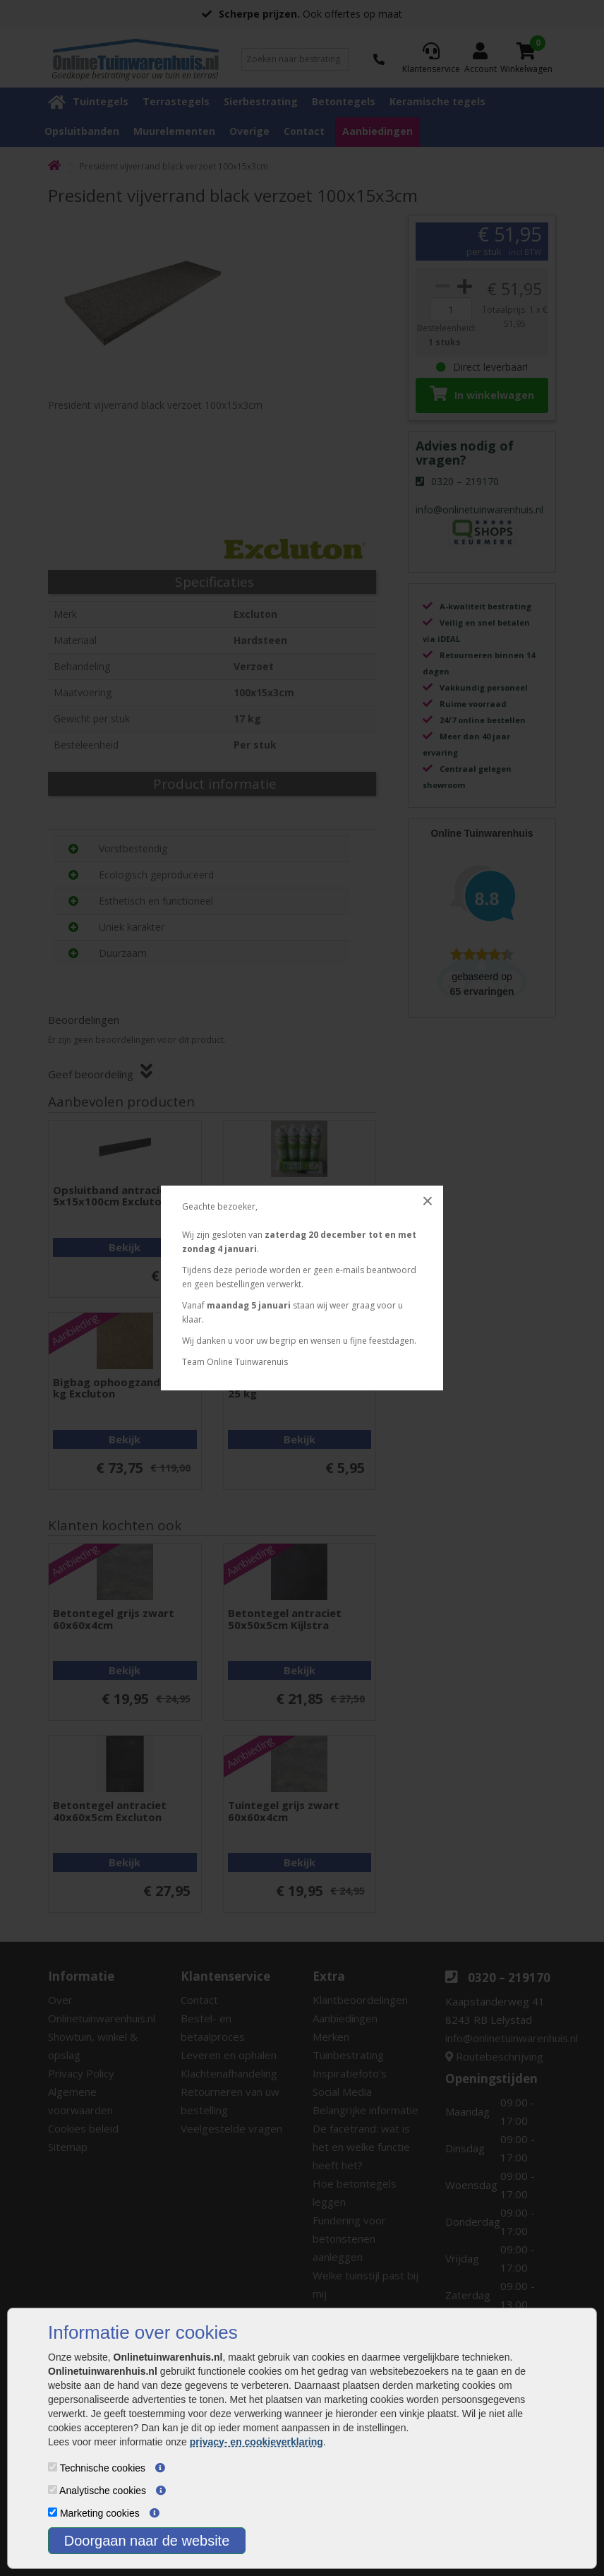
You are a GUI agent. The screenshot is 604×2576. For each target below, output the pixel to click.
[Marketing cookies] (52, 2512)
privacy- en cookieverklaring (256, 2441)
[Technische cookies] (52, 2466)
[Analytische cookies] (52, 2489)
